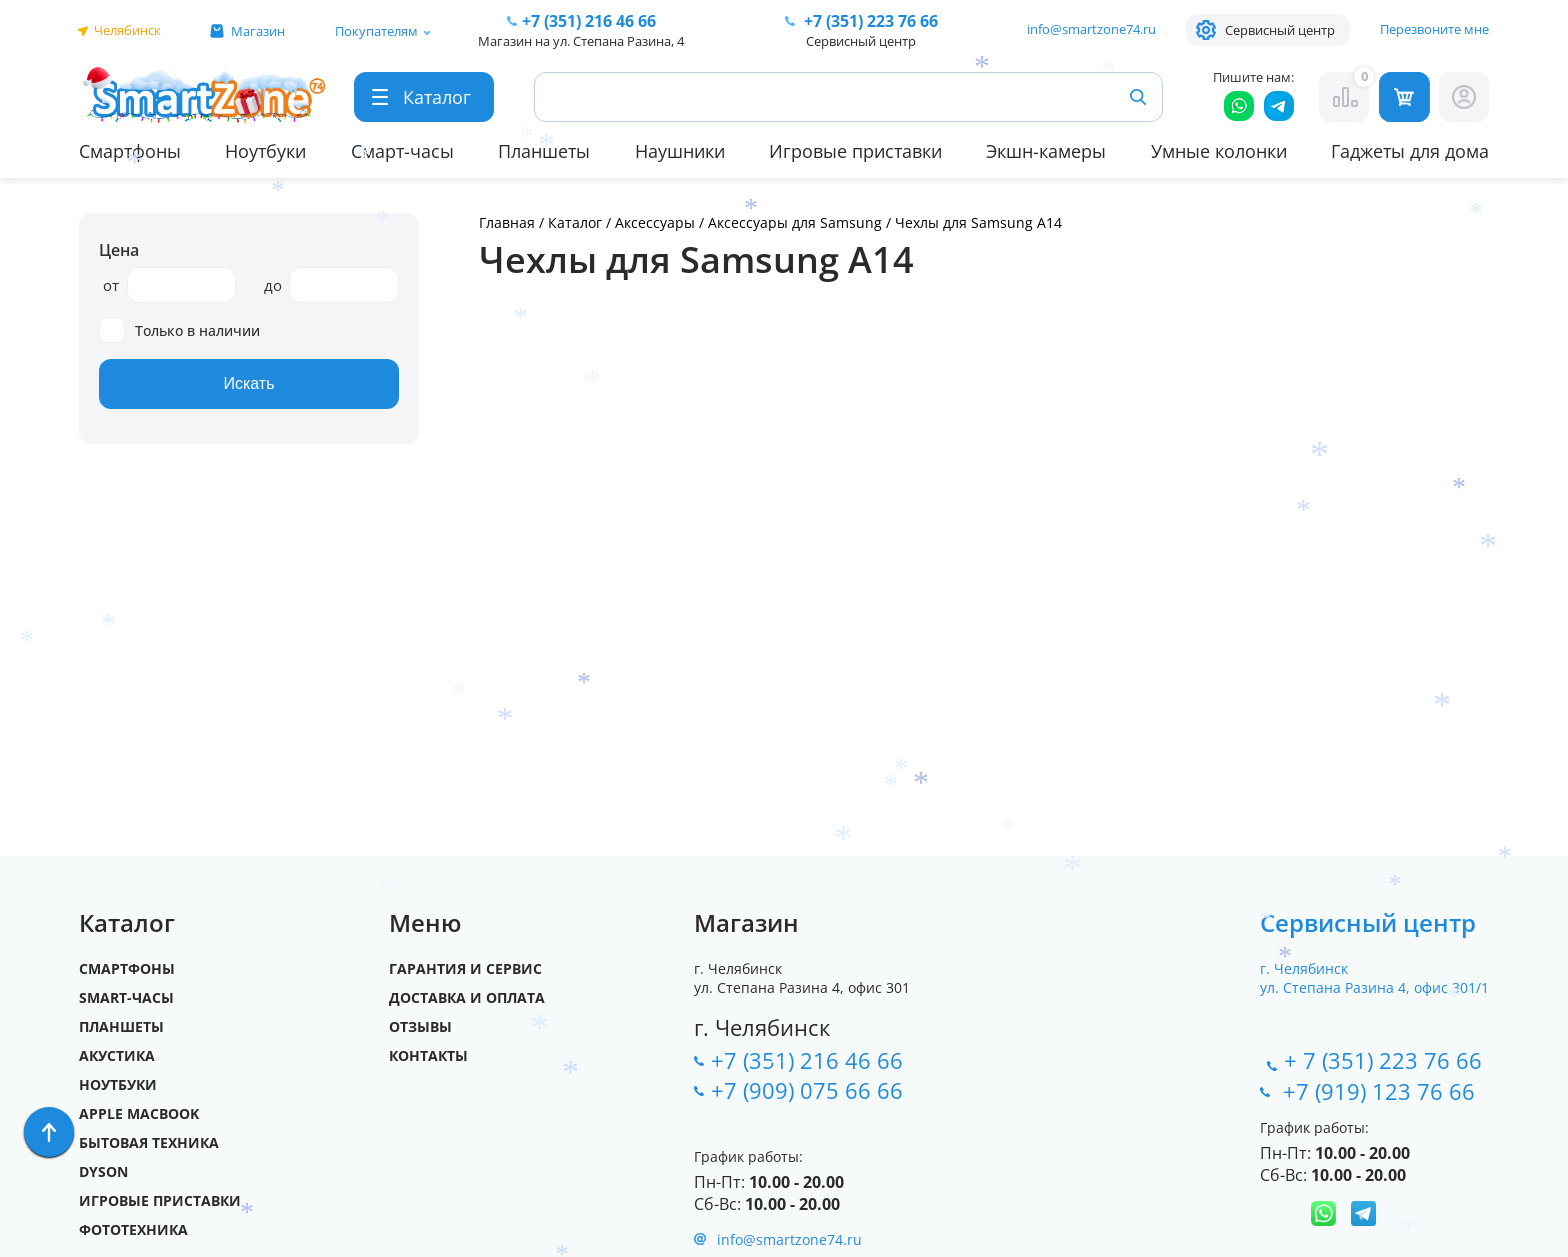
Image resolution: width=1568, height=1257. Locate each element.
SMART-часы (126, 997)
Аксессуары (655, 222)
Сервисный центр (1280, 30)
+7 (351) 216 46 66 (807, 1060)
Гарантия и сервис (465, 968)
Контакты (428, 1055)
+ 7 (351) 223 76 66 (1383, 1060)
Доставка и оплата (467, 997)
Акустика (117, 1055)
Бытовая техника (149, 1142)
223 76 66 (869, 21)
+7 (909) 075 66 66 (807, 1090)
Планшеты (544, 151)
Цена (119, 250)
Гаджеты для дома (1410, 151)
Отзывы (420, 1026)
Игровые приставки (855, 151)
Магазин (258, 31)
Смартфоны (130, 151)
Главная (507, 222)
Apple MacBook (139, 1113)
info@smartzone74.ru (1091, 29)
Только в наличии (179, 330)
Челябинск (127, 30)
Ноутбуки (265, 151)
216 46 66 (589, 21)
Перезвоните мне (1434, 29)
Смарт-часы (402, 151)
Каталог (575, 222)
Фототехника (133, 1229)
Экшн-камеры (1046, 151)
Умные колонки (1219, 151)
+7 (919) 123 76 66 (1382, 1091)
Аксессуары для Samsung (797, 222)
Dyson (103, 1171)
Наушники (680, 151)
